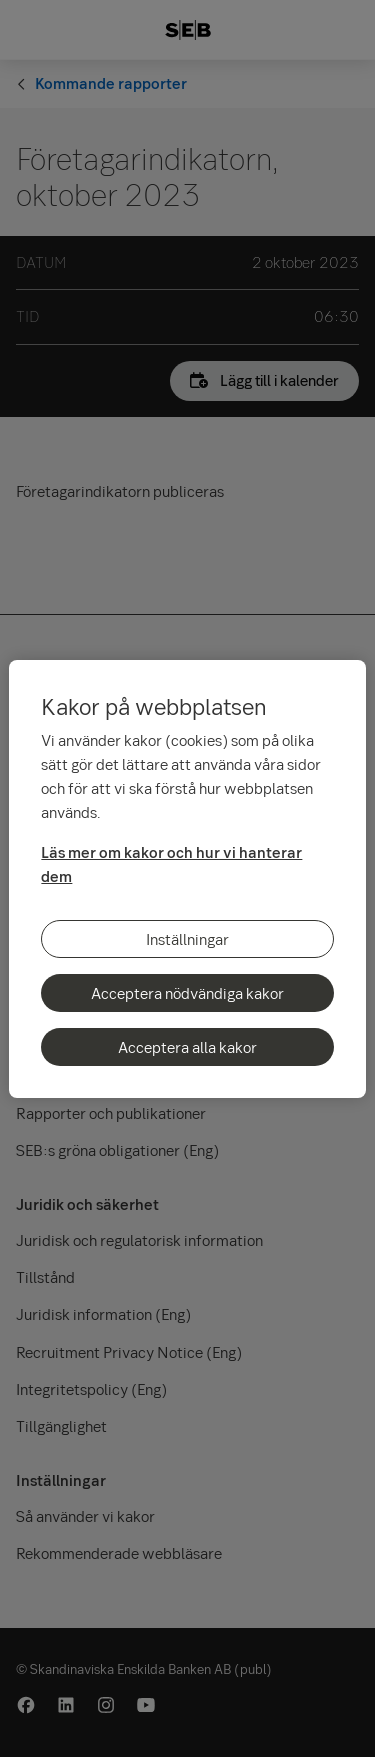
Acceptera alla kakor (187, 1047)
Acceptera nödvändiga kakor (187, 993)
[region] (187, 879)
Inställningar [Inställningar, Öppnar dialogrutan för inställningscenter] (187, 939)
